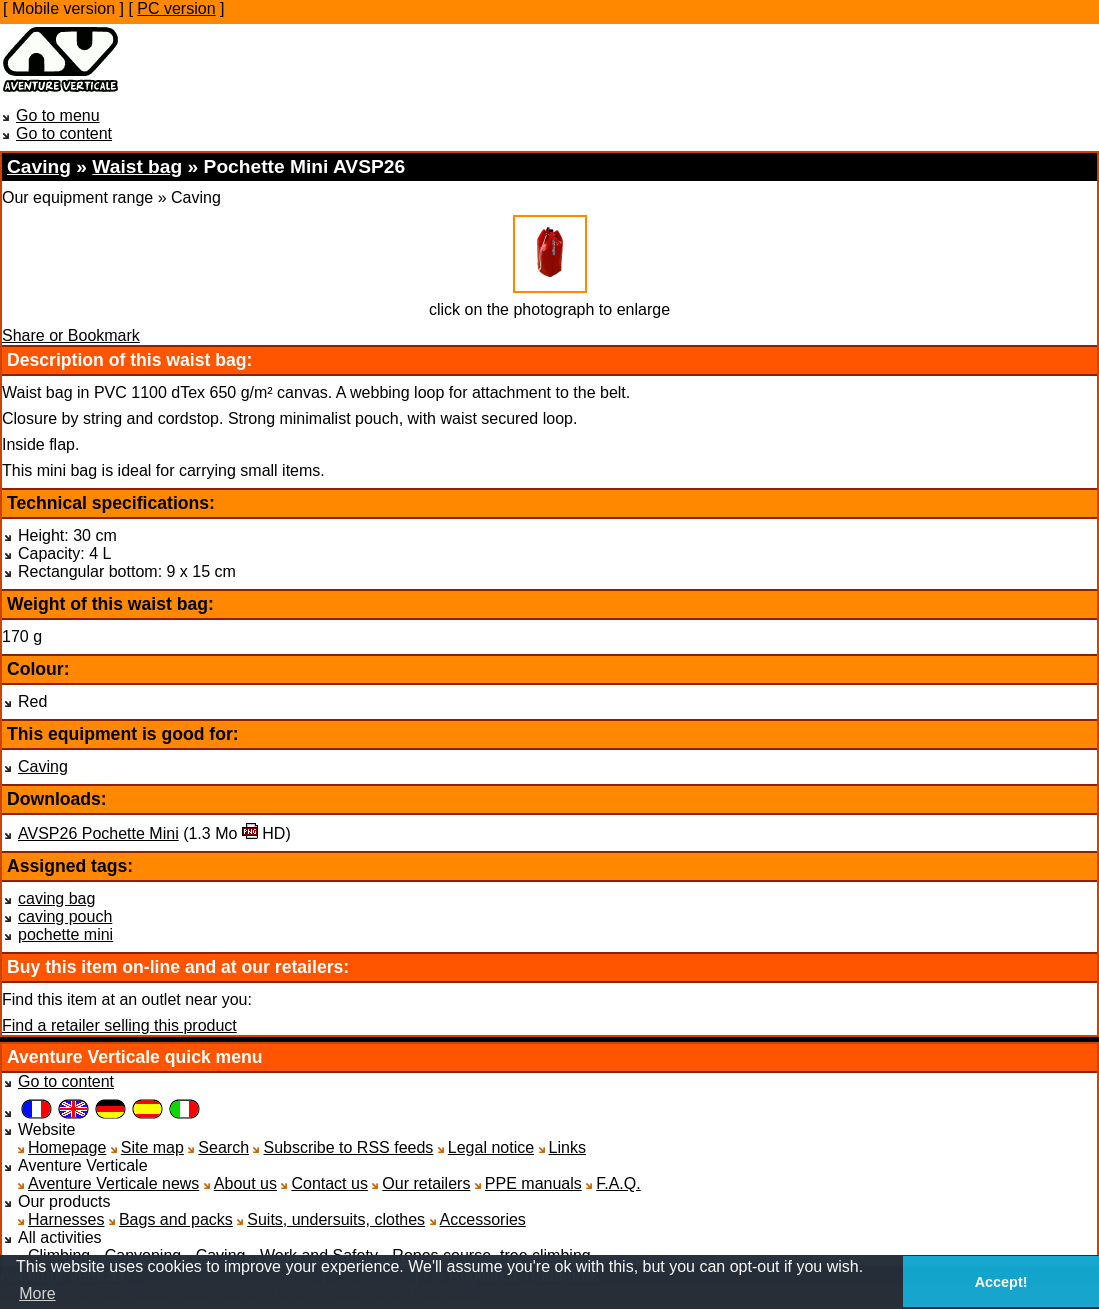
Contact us (329, 1183)
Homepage (67, 1147)
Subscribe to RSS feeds (348, 1147)
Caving (43, 766)
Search (223, 1147)
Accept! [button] (1001, 1282)
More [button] (37, 1293)
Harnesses (66, 1219)
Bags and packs (176, 1219)
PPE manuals (533, 1183)
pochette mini (65, 934)
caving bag (56, 898)
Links (567, 1147)
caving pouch (65, 916)
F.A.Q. (618, 1183)
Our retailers (426, 1183)
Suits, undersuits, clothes (336, 1219)
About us (245, 1183)
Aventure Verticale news (113, 1183)
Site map (152, 1147)
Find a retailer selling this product (119, 1025)
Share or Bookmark (71, 335)
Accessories (483, 1219)
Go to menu (58, 115)
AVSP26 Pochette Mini (98, 833)
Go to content (64, 133)
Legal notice (491, 1147)
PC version (176, 8)
